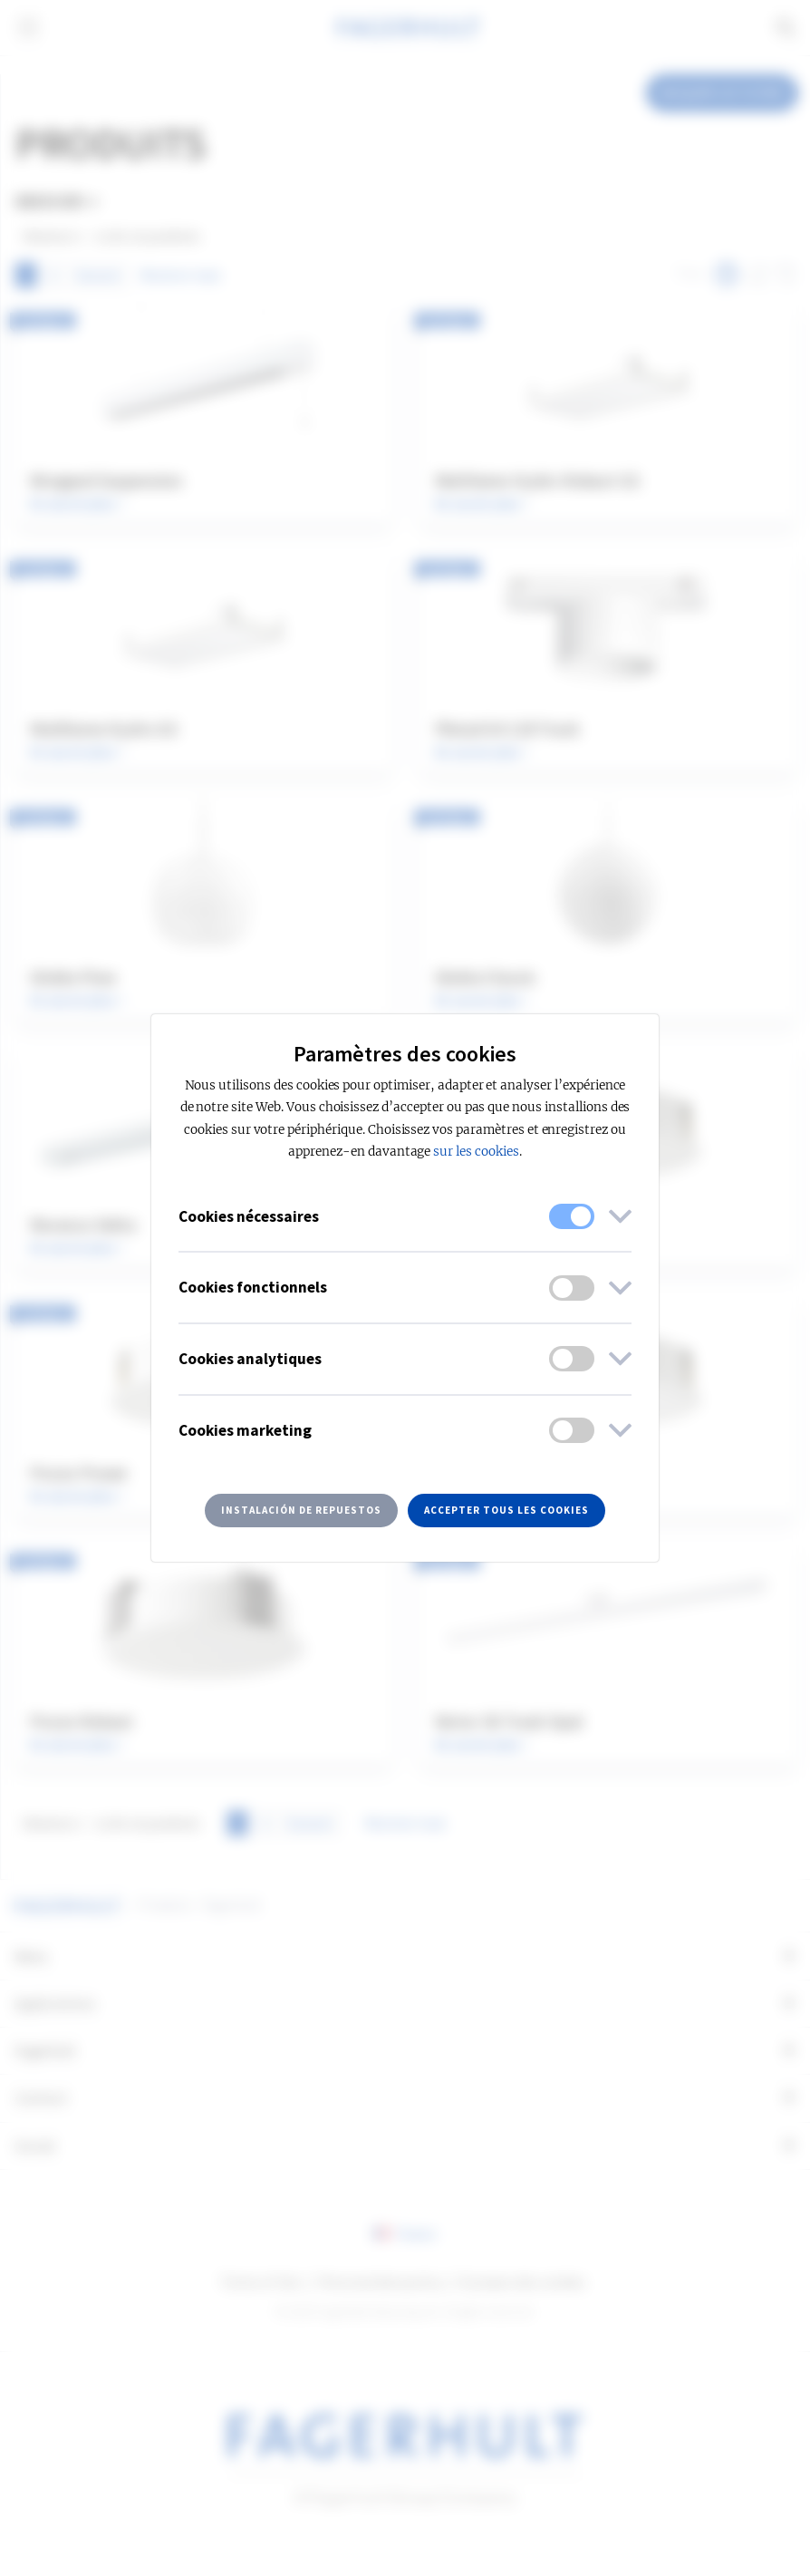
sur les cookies (475, 1151)
